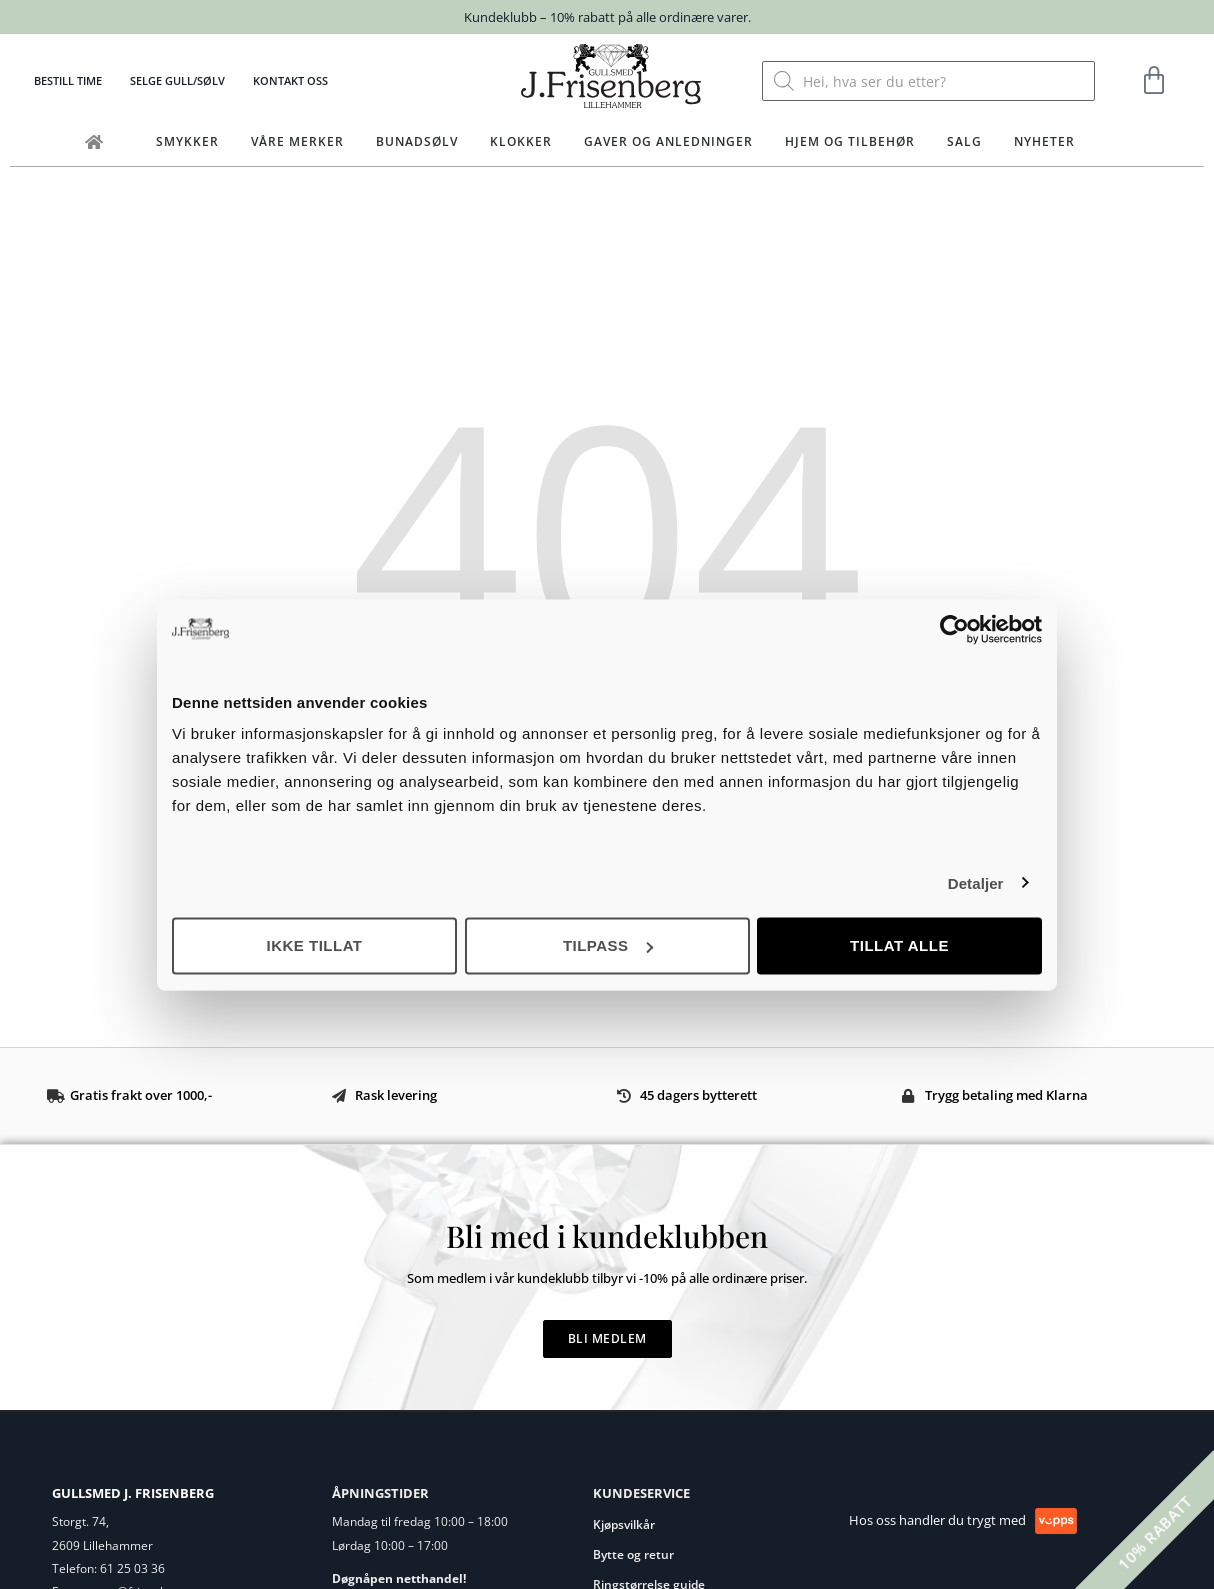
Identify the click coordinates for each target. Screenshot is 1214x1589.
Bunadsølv (417, 141)
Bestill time (68, 80)
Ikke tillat (314, 945)
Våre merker (297, 141)
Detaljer (976, 882)
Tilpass (608, 945)
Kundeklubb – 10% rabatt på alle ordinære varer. (607, 17)
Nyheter (1044, 141)
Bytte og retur (633, 1554)
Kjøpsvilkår (624, 1524)
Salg (964, 141)
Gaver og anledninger (668, 141)
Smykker (187, 141)
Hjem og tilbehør (850, 141)
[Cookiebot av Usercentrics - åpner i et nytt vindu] (954, 629)
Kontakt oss (290, 80)
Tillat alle (899, 945)
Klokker (521, 141)
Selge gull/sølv (177, 80)
